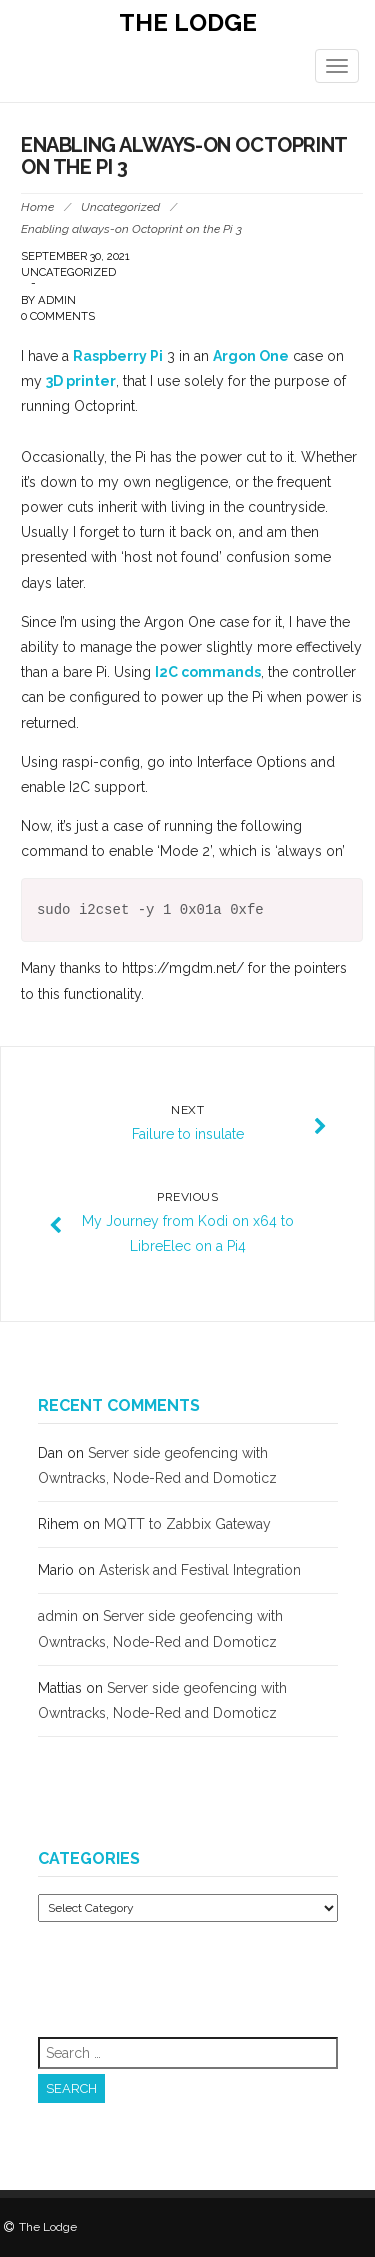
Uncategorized (120, 207)
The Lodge (188, 22)
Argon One (251, 356)
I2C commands (208, 672)
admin (57, 300)
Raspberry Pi (118, 356)
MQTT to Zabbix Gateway (187, 1524)
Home (37, 207)
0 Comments (58, 316)
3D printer (81, 381)
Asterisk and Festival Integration (200, 1570)
